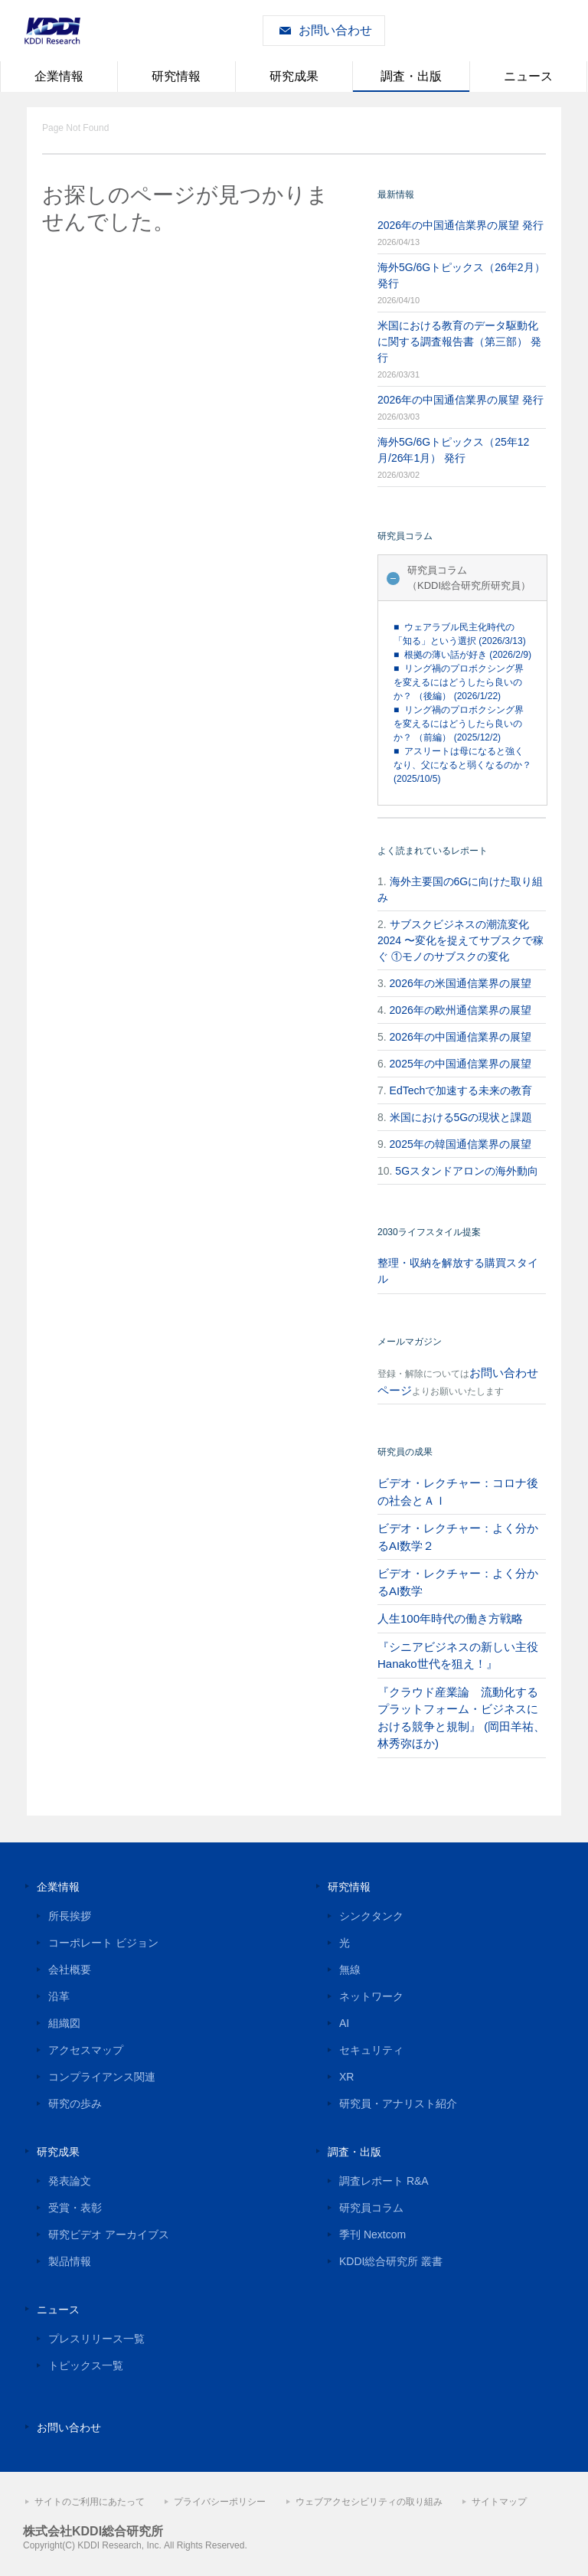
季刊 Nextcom (372, 2234)
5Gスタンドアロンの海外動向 (466, 1171)
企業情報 (58, 76)
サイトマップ (499, 2501)
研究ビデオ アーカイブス (108, 2234)
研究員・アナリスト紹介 (398, 2103)
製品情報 (69, 2261)
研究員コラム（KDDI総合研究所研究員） (469, 577)
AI (344, 2023)
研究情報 (176, 76)
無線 (350, 1969)
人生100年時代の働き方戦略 (450, 1618)
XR (346, 2077)
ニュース (528, 76)
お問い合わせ (335, 30)
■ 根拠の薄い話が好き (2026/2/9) (462, 654)
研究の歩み (75, 2103)
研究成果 (294, 76)
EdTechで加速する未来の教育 (461, 1090)
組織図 (64, 2023)
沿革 (59, 1996)
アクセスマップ (85, 2050)
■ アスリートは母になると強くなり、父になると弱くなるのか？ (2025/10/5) (462, 765)
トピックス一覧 (85, 2365)
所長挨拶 (69, 1916)
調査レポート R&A (384, 2181)
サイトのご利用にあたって (89, 2501)
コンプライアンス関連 (101, 2077)
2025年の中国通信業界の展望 (460, 1064)
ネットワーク (371, 1996)
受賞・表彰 (75, 2208)
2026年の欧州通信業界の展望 (460, 1010)
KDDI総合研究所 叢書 (391, 2261)
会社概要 (69, 1969)
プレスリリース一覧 (96, 2338)
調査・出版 (411, 76)
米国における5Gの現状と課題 (461, 1117)
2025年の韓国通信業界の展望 (460, 1144)
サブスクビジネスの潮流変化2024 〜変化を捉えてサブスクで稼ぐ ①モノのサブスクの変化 (460, 940)
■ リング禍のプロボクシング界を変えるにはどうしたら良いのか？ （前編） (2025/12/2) (459, 723)
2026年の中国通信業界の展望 (460, 1037)
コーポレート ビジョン (103, 1943)
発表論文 (69, 2181)
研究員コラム (371, 2208)
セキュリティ (371, 2050)
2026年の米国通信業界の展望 (460, 983)
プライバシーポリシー (220, 2501)
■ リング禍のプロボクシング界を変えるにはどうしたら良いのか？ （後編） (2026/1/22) (459, 682)
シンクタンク (371, 1916)
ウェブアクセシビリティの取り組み (369, 2501)
